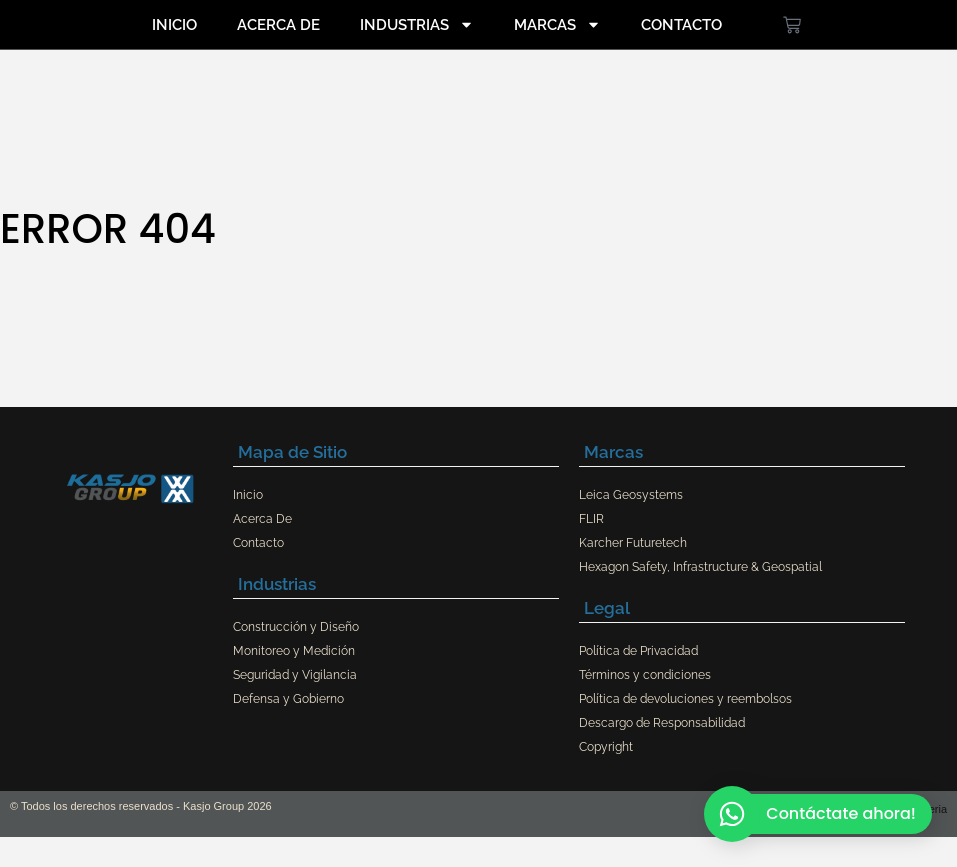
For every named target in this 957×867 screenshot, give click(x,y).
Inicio (174, 25)
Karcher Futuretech (633, 543)
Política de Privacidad (638, 651)
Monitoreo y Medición (294, 651)
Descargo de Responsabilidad (662, 723)
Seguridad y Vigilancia (295, 675)
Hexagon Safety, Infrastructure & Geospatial (700, 567)
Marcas (557, 24)
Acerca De (278, 25)
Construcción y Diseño (296, 627)
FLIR (591, 519)
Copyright (606, 747)
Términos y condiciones (645, 675)
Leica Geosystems (631, 495)
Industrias (417, 24)
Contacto (681, 25)
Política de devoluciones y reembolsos (685, 699)
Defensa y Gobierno (288, 699)
